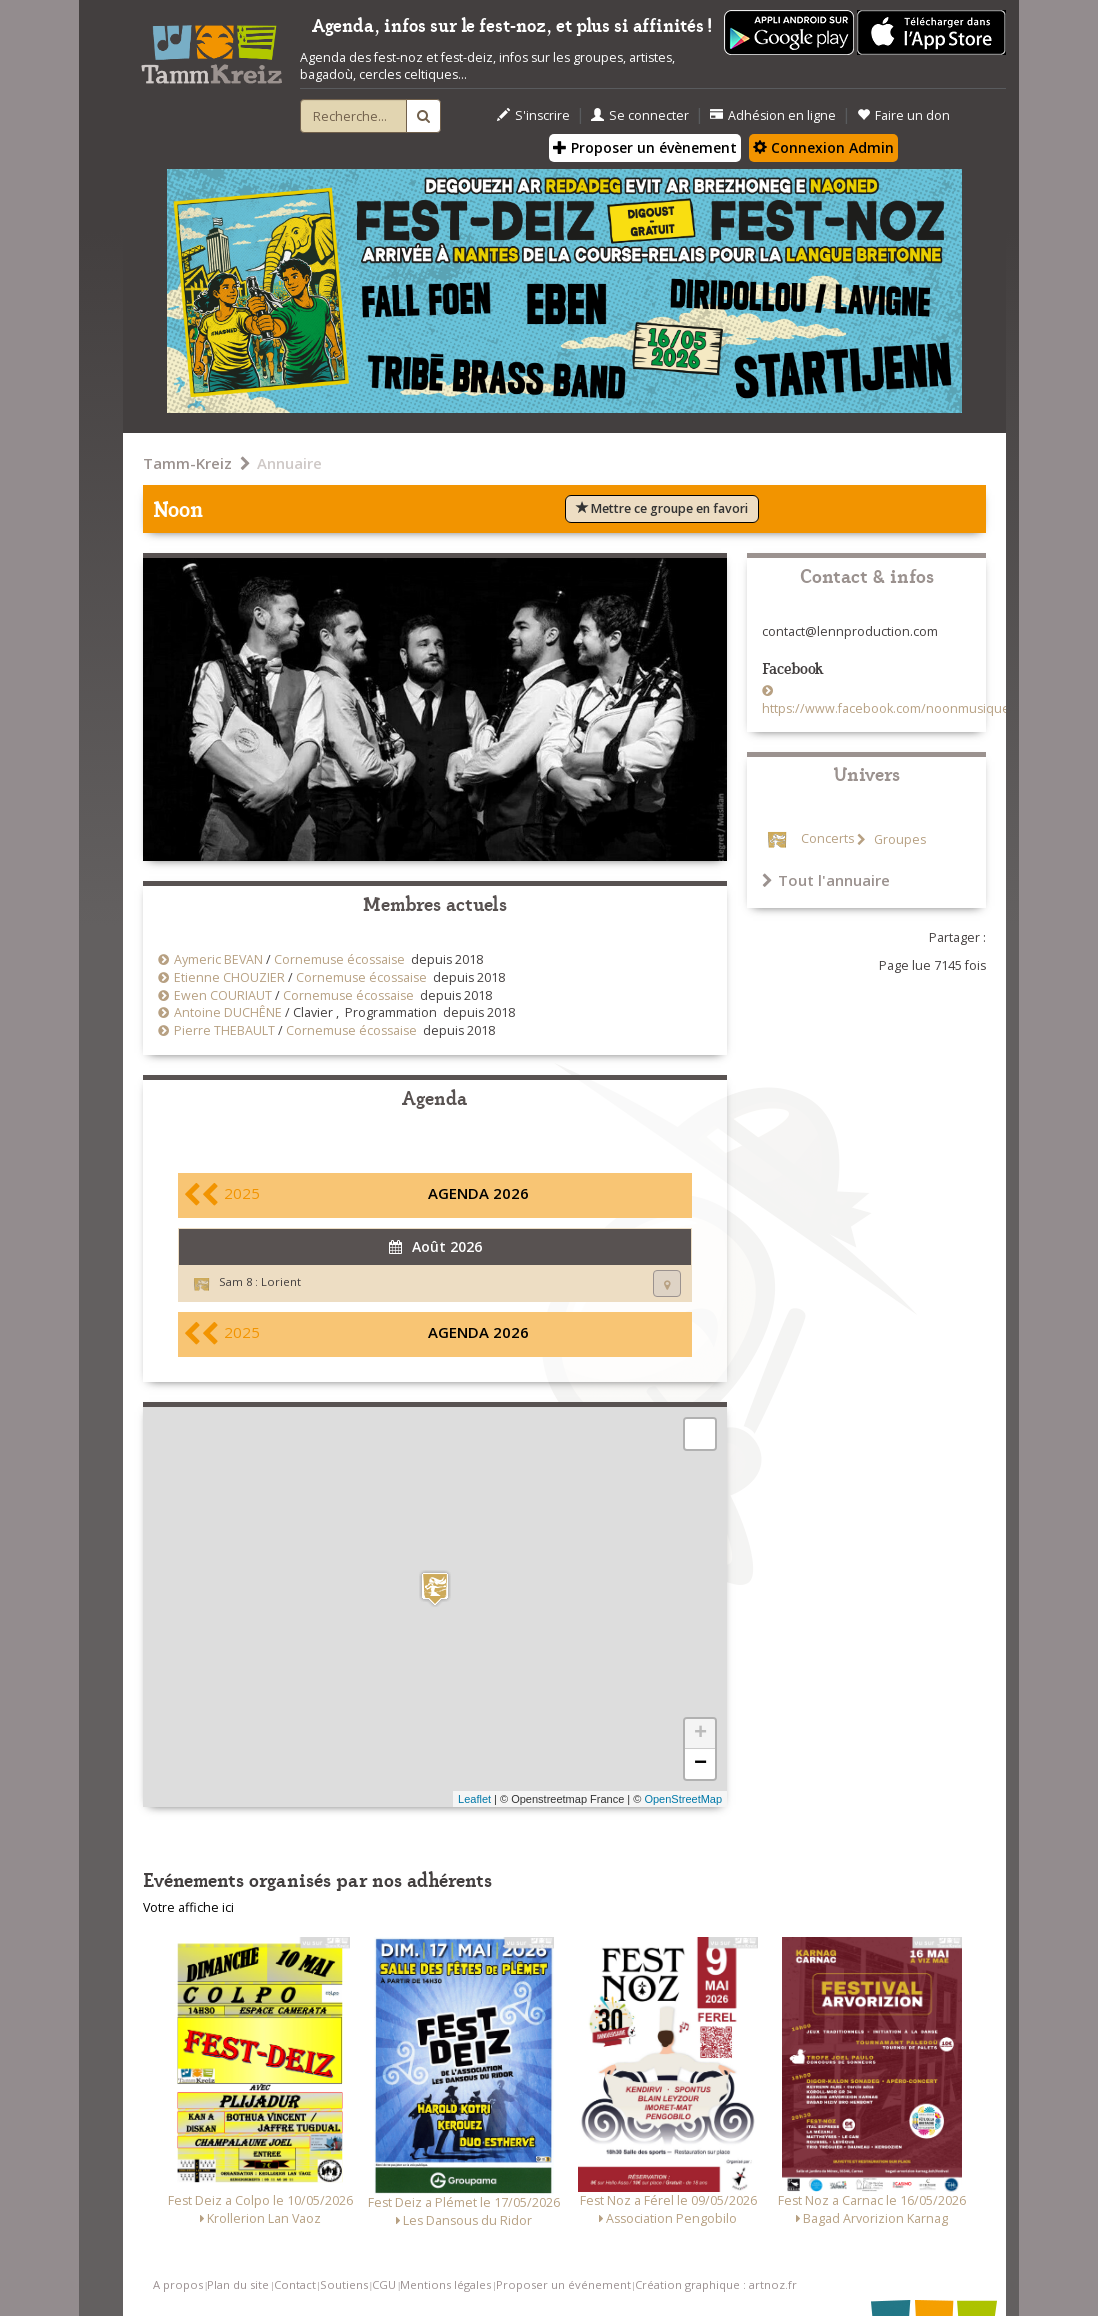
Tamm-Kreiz (187, 463)
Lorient (281, 1281)
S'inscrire (533, 115)
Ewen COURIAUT (223, 995)
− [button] (700, 1764)
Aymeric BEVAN (218, 959)
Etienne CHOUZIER (229, 977)
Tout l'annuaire (826, 880)
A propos (178, 2284)
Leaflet (474, 1799)
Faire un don (903, 115)
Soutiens (344, 2284)
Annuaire (289, 463)
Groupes (898, 839)
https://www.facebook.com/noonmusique (886, 708)
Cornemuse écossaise (339, 959)
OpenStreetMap (683, 1799)
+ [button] (700, 1734)
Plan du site (238, 2284)
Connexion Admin (823, 147)
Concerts (827, 839)
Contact (295, 2284)
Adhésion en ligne (773, 115)
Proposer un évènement (645, 147)
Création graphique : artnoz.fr (716, 2284)
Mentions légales (445, 2284)
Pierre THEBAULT (224, 1030)
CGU (384, 2284)
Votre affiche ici (188, 1907)
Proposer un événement (563, 2284)
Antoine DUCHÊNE (228, 1012)
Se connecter (640, 115)
